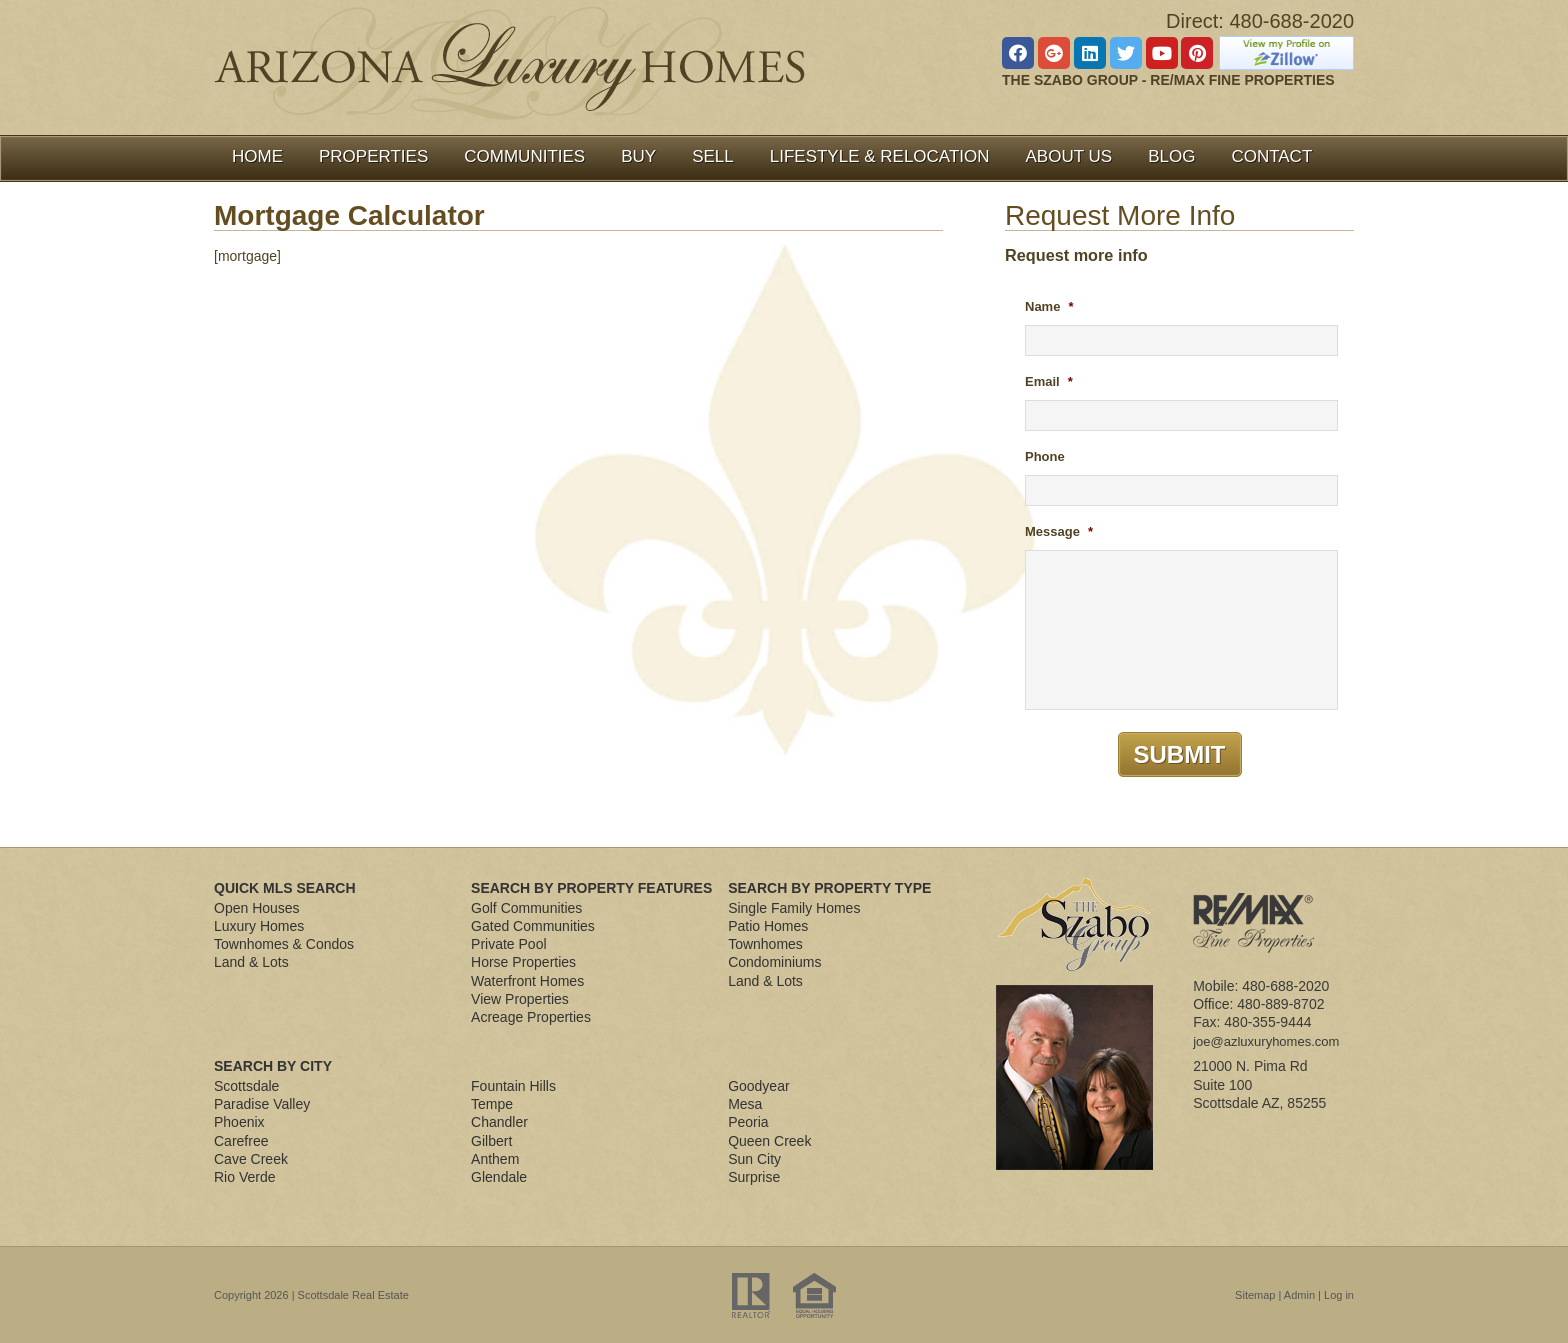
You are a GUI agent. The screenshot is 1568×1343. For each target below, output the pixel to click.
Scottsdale (246, 1086)
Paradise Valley (262, 1104)
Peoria (748, 1122)
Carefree (241, 1141)
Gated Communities (533, 926)
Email (1049, 381)
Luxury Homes (259, 926)
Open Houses (257, 908)
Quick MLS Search (285, 888)
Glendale (499, 1177)
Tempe (492, 1104)
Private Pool (508, 944)
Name (1049, 306)
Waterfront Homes (527, 981)
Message (1059, 531)
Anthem (495, 1159)
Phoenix (239, 1122)
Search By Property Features (591, 888)
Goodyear (758, 1086)
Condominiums (774, 962)
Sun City (754, 1159)
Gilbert (491, 1141)
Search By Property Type (829, 888)
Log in (1339, 1295)
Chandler (499, 1122)
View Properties (520, 999)
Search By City (273, 1066)
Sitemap (1255, 1295)
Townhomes (765, 944)
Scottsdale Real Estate (353, 1295)
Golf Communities (526, 908)
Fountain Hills (513, 1086)
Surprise (754, 1177)
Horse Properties (523, 962)
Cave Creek (251, 1159)
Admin (1299, 1295)
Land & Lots (251, 962)
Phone (1045, 456)
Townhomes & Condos (284, 944)
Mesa (745, 1104)
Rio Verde (244, 1177)
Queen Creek (769, 1141)
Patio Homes (768, 926)
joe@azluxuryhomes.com (1266, 1041)
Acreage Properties (531, 1017)
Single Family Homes (794, 908)
